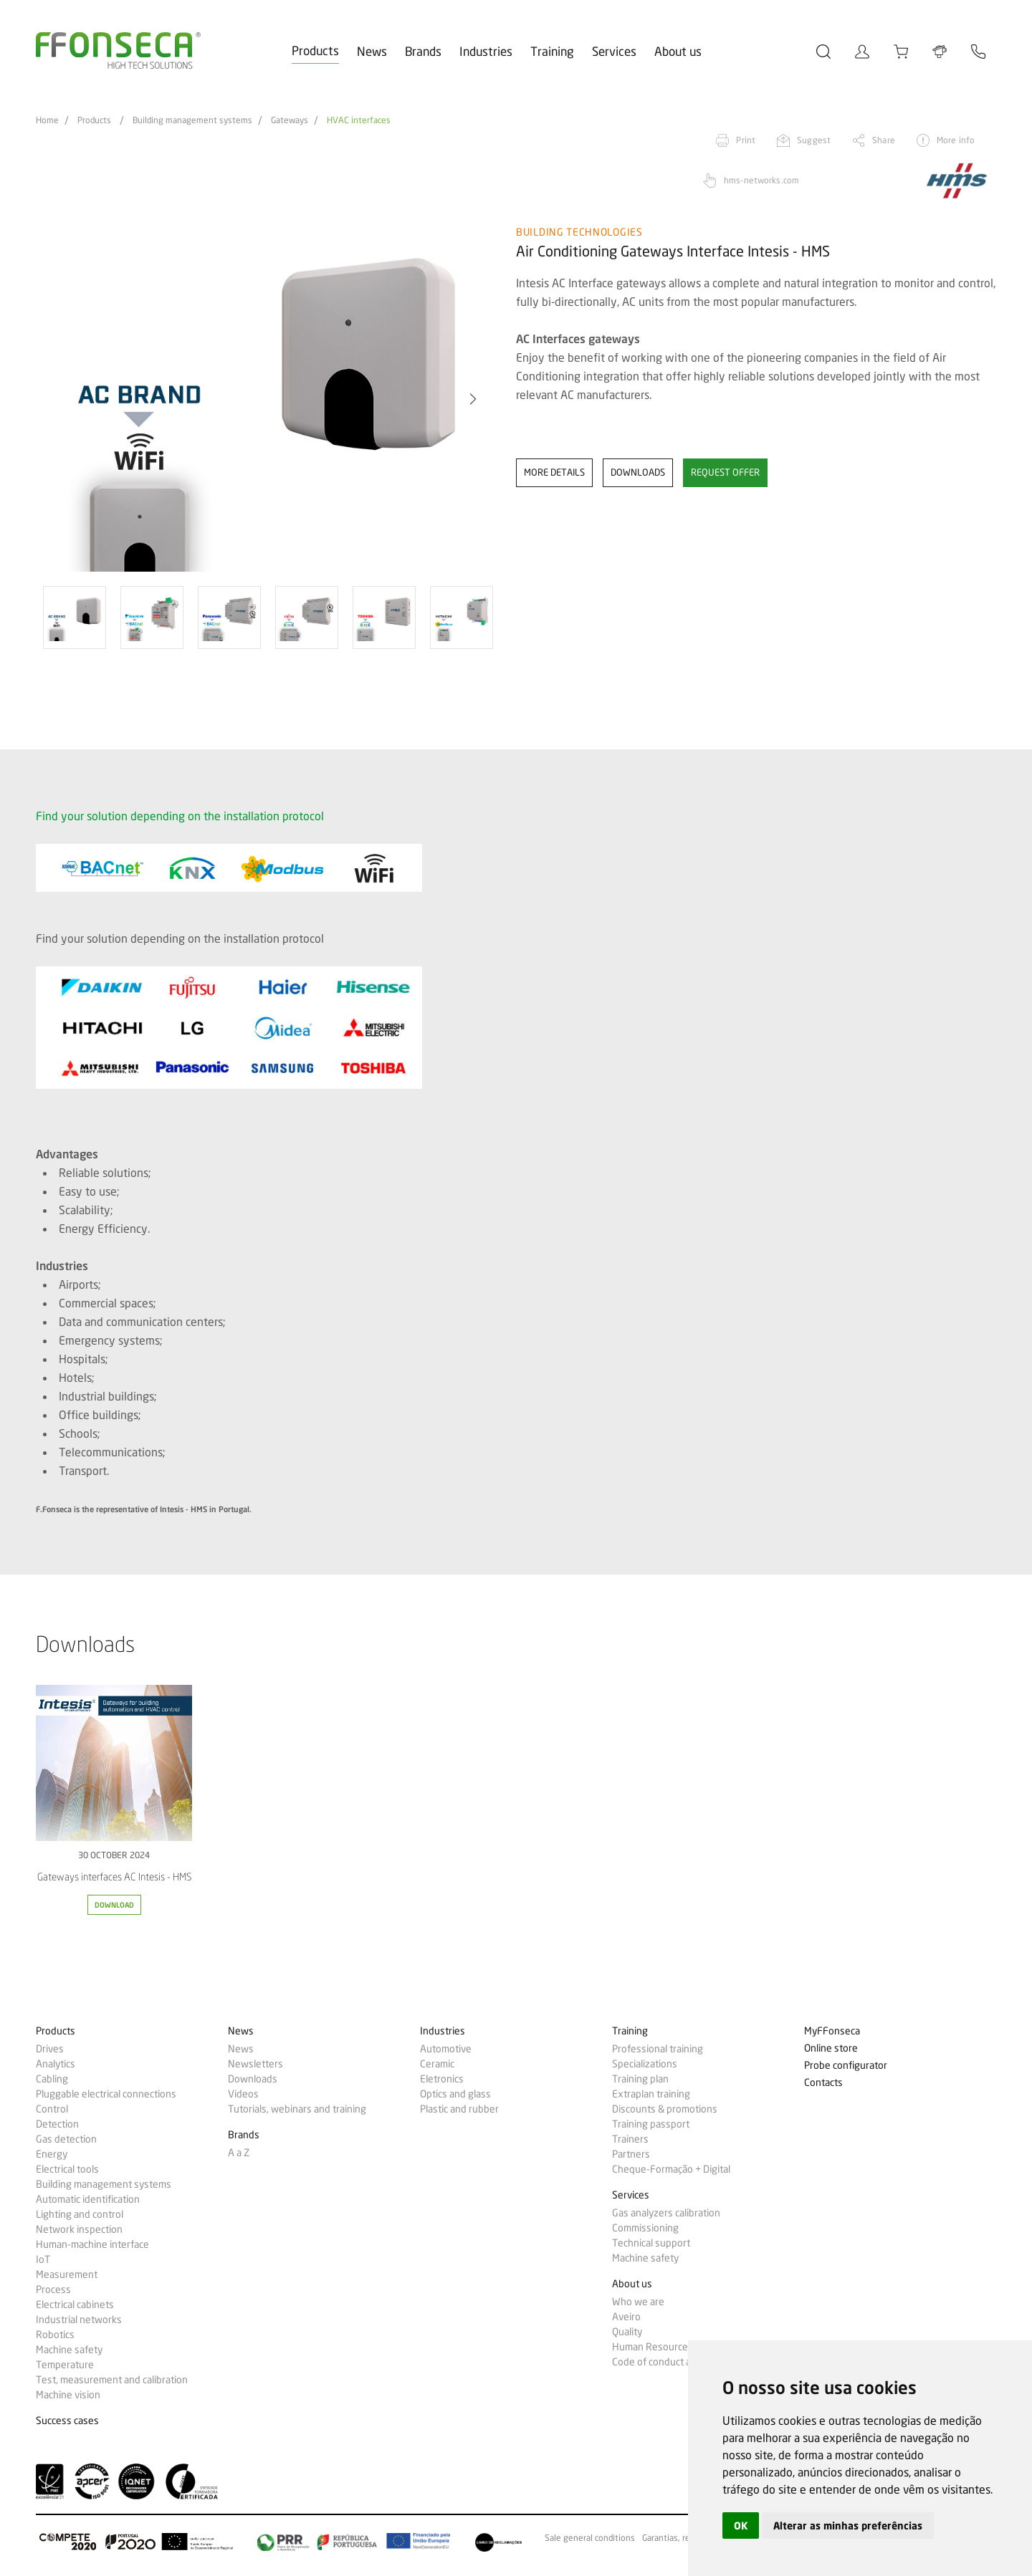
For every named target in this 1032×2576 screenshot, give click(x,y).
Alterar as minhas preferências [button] (847, 2525)
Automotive (446, 2048)
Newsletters (255, 2064)
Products (315, 50)
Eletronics (442, 2079)
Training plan (640, 2079)
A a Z (238, 2152)
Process (53, 2289)
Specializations (644, 2064)
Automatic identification (88, 2199)
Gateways (289, 120)
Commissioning (645, 2228)
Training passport (650, 2124)
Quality (627, 2331)
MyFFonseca (832, 2031)
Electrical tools (67, 2169)
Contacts (823, 2082)
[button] (473, 399)
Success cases (67, 2421)
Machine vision (68, 2394)
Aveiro (626, 2316)
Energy (51, 2154)
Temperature (65, 2364)
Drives (50, 2048)
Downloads (252, 2079)
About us (678, 51)
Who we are (638, 2301)
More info (956, 140)
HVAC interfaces (359, 120)
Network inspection (79, 2229)
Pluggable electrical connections (106, 2094)
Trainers (630, 2139)
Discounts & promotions (664, 2109)
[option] (267, 399)
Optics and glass (455, 2094)
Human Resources (652, 2346)
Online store (831, 2048)
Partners (631, 2154)
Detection (57, 2124)
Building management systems (192, 120)
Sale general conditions (590, 2538)
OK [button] (740, 2525)
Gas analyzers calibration (666, 2213)
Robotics (55, 2334)
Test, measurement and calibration (112, 2379)
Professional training (657, 2048)
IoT (43, 2259)
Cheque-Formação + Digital (671, 2169)
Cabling (52, 2079)
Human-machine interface (92, 2244)
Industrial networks (79, 2319)
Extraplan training (651, 2094)
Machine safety (69, 2349)
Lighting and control (79, 2214)
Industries (485, 51)
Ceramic (437, 2064)
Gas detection (66, 2139)
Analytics (55, 2064)
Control (52, 2109)
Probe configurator (845, 2065)
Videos (243, 2094)
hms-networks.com (761, 180)
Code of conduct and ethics (671, 2362)
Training (552, 51)
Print (745, 140)
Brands (423, 51)
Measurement (66, 2274)
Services (614, 51)
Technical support (651, 2243)
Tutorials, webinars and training (297, 2109)
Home (47, 120)
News (372, 51)
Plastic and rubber (459, 2109)
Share (883, 140)
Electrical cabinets (75, 2304)
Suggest (814, 140)
